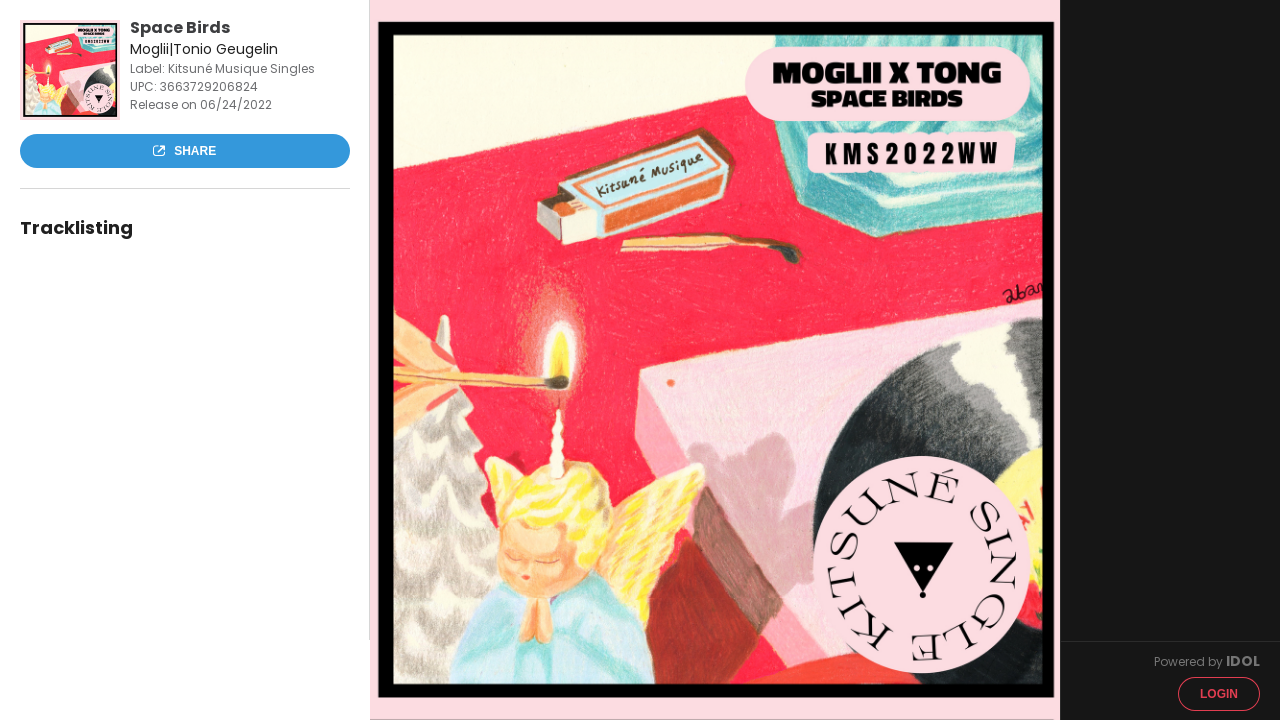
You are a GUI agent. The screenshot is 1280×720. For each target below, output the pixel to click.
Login (1219, 694)
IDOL (1243, 661)
